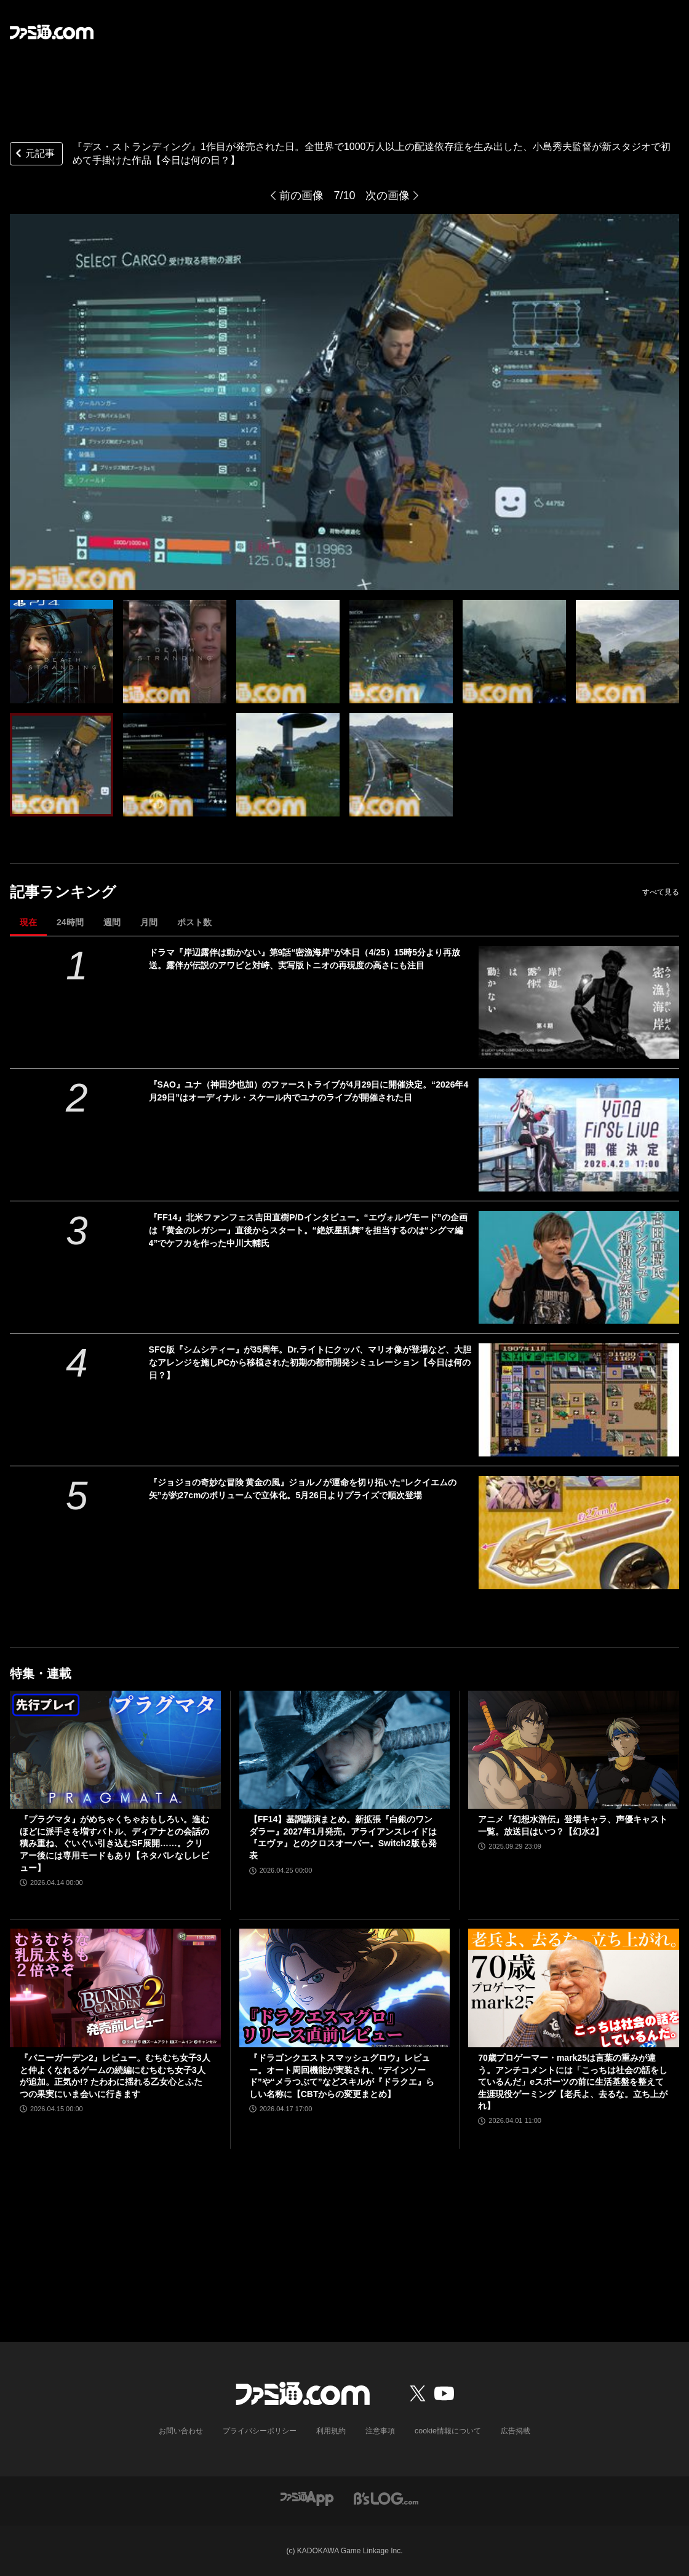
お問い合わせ (181, 2431)
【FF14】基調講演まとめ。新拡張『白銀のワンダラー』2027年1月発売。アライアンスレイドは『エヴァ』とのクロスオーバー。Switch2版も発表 (343, 1837)
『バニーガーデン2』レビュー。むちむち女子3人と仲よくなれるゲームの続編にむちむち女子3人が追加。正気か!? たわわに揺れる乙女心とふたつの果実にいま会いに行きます (115, 2076)
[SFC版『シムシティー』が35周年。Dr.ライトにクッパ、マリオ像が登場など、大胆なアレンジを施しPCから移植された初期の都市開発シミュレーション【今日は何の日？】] (579, 1399)
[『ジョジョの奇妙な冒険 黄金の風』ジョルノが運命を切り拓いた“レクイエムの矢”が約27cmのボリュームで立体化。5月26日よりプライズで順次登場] (579, 1532)
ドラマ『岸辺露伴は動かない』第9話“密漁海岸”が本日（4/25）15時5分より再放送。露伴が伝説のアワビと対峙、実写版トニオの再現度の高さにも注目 (304, 958)
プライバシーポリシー (260, 2431)
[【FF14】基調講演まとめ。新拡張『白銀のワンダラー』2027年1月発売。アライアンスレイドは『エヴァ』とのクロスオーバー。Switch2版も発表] (344, 1750)
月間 (148, 922)
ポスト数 (194, 922)
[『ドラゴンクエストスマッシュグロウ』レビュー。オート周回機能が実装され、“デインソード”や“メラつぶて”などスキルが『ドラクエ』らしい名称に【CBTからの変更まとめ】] (344, 1988)
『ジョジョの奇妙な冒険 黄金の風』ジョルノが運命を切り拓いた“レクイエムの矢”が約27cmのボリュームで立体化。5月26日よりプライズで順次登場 (303, 1488)
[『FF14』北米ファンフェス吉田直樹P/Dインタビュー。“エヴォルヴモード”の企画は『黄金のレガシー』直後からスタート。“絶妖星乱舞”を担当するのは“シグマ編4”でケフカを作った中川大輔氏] (579, 1267)
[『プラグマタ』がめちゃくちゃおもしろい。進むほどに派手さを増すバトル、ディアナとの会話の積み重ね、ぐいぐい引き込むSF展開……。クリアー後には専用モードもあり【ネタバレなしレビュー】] (115, 1750)
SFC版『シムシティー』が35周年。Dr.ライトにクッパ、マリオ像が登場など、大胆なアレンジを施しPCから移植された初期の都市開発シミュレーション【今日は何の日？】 (310, 1362)
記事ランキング (63, 891)
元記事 (34, 154)
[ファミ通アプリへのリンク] (307, 2497)
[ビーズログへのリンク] (386, 2497)
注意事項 (381, 2431)
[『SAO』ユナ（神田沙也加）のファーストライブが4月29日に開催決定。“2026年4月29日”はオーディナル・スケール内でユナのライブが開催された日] (579, 1134)
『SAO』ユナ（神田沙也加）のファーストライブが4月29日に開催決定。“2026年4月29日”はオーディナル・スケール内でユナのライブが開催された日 (309, 1091)
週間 (112, 922)
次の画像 (387, 195)
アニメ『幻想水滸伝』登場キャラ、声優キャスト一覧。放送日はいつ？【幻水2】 (572, 1825)
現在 (28, 922)
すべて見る (660, 892)
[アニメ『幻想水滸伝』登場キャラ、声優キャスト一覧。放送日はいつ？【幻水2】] (573, 1750)
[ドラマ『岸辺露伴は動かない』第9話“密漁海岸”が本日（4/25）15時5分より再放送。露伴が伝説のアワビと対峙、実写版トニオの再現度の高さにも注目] (579, 1002)
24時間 (70, 922)
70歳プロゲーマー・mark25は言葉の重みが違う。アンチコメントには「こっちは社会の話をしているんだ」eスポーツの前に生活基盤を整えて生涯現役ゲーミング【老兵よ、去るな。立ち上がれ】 (572, 2082)
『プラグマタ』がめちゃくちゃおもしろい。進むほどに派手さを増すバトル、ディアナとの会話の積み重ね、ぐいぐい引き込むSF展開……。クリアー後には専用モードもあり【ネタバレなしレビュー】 (114, 1843)
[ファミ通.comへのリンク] (52, 32)
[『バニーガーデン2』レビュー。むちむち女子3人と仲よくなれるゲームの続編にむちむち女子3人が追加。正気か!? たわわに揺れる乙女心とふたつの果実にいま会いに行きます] (115, 1988)
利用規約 (331, 2431)
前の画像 (301, 195)
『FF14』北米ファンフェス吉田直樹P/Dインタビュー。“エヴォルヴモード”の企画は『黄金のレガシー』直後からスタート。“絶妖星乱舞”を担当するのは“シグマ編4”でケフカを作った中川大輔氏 (308, 1230)
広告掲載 (515, 2431)
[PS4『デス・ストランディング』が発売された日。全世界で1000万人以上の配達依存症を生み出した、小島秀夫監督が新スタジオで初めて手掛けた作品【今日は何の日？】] (61, 651)
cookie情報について (448, 2431)
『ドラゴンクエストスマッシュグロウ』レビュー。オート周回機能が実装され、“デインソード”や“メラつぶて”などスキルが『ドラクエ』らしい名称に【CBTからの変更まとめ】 (341, 2076)
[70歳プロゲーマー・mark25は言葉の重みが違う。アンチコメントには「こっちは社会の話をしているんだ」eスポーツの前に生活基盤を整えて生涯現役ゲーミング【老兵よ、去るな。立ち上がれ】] (573, 1988)
